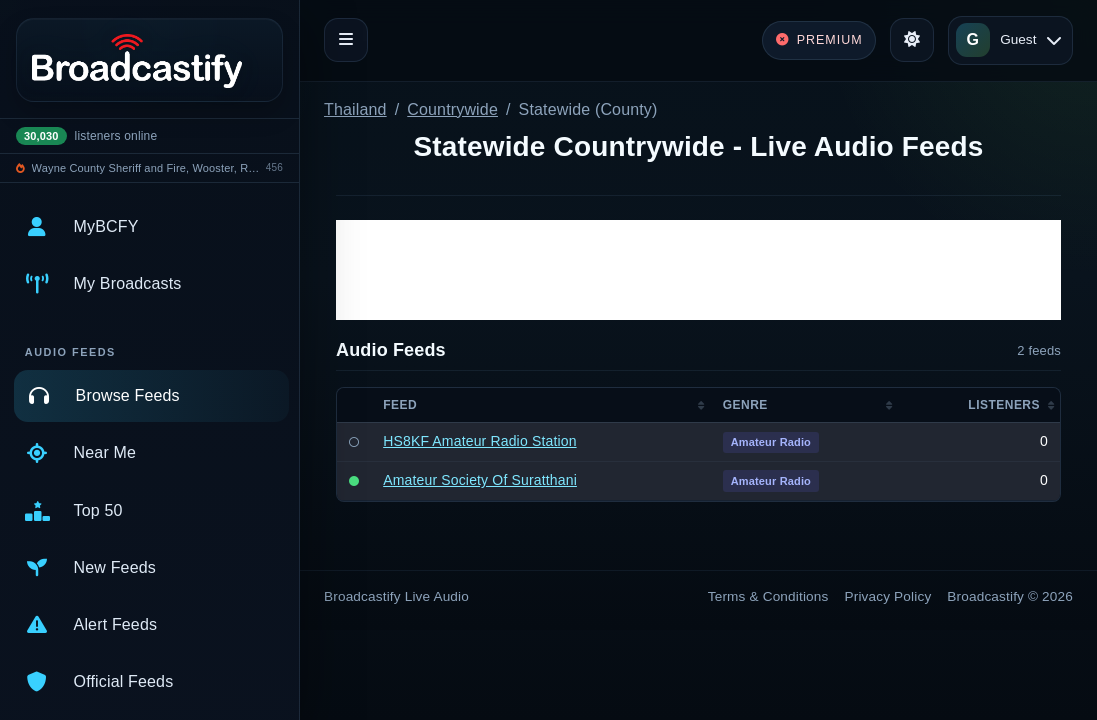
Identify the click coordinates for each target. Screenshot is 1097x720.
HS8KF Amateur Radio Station (479, 441)
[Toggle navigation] (346, 40)
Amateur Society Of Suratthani (480, 480)
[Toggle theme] (912, 40)
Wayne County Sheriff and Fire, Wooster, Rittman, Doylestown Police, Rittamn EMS (146, 168)
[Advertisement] (698, 270)
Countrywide (452, 109)
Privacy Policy (888, 596)
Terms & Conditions (768, 596)
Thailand (355, 109)
